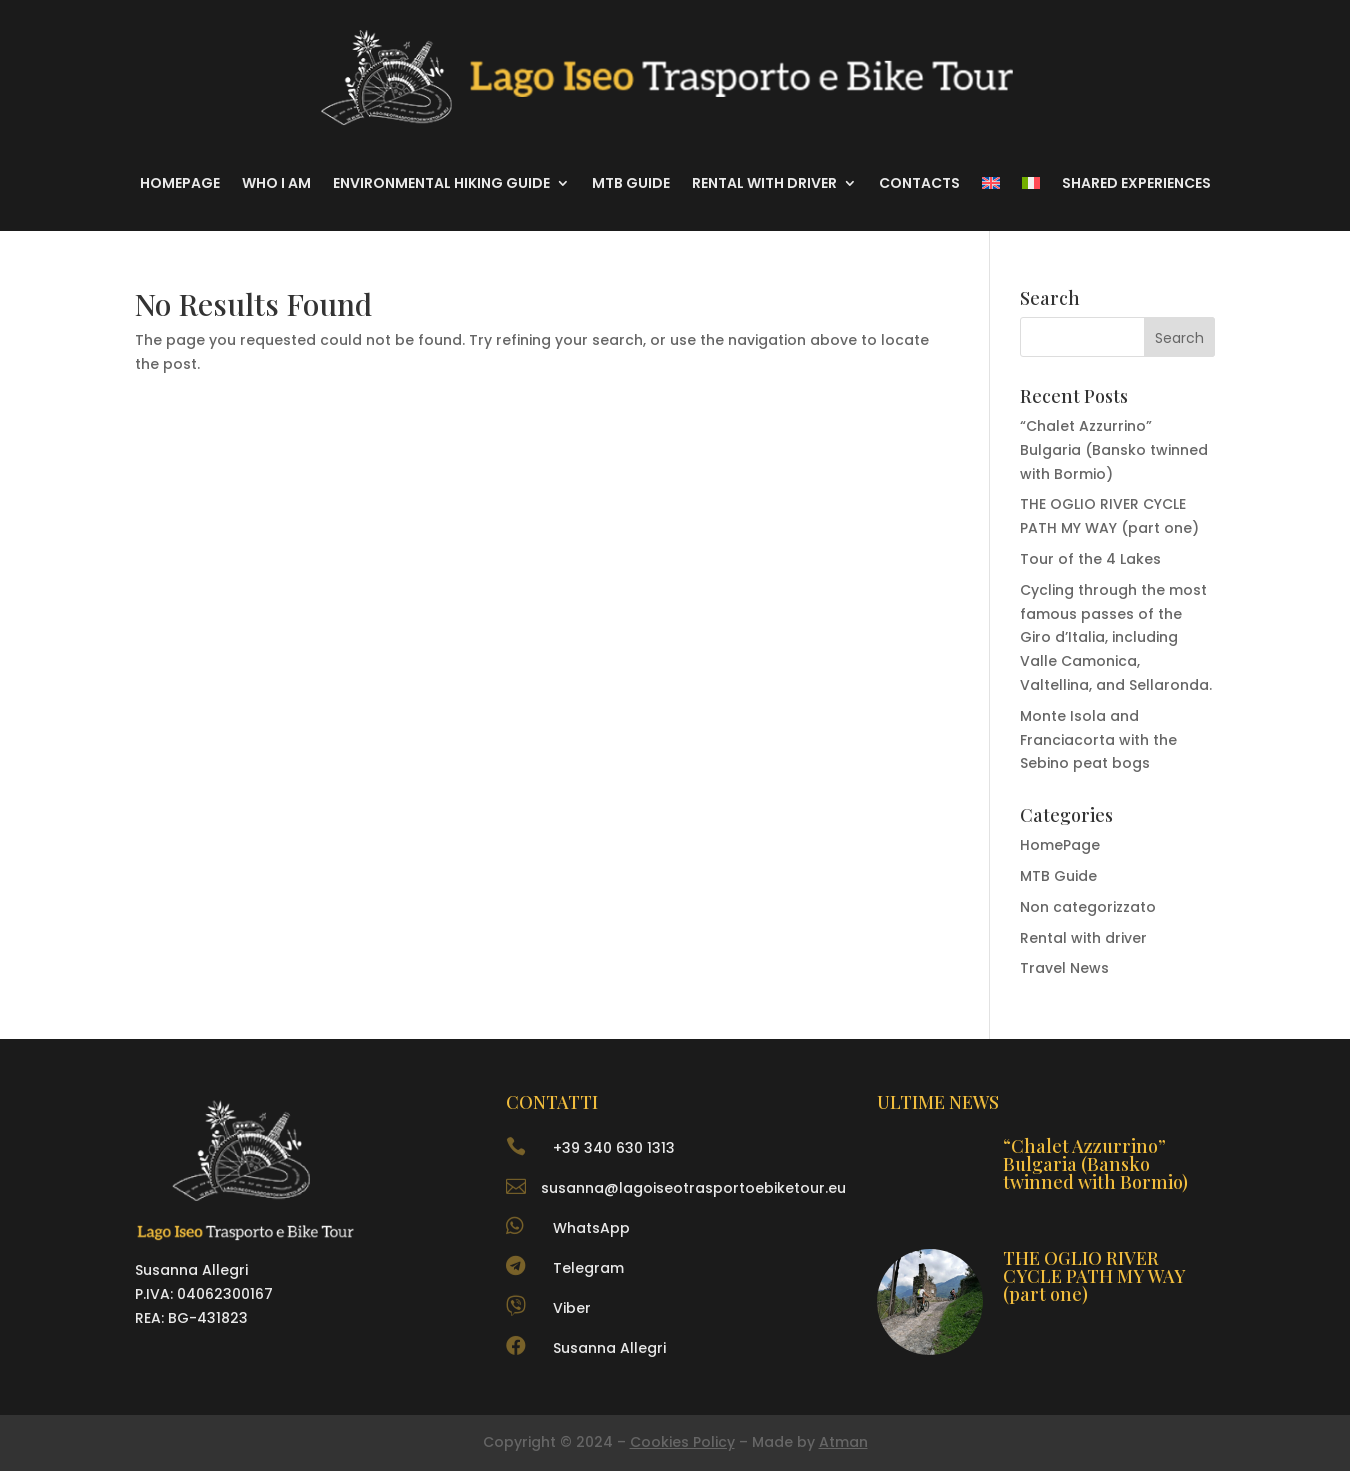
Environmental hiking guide (441, 183)
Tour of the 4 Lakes (1090, 559)
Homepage (180, 183)
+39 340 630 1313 (614, 1148)
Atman (843, 1442)
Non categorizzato (1088, 907)
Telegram (588, 1268)
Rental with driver (764, 183)
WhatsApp (591, 1228)
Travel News (1064, 968)
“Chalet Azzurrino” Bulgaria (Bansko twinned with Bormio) (1114, 450)
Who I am (276, 183)
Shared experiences (1136, 183)
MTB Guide (631, 183)
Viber (572, 1308)
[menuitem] (991, 183)
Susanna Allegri (609, 1348)
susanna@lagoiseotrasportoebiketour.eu (693, 1188)
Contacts (919, 183)
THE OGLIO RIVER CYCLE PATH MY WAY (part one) (1094, 1276)
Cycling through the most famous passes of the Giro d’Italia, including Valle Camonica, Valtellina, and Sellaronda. (1116, 637)
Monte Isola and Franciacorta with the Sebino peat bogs (1098, 740)
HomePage (1060, 845)
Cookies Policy (682, 1442)
